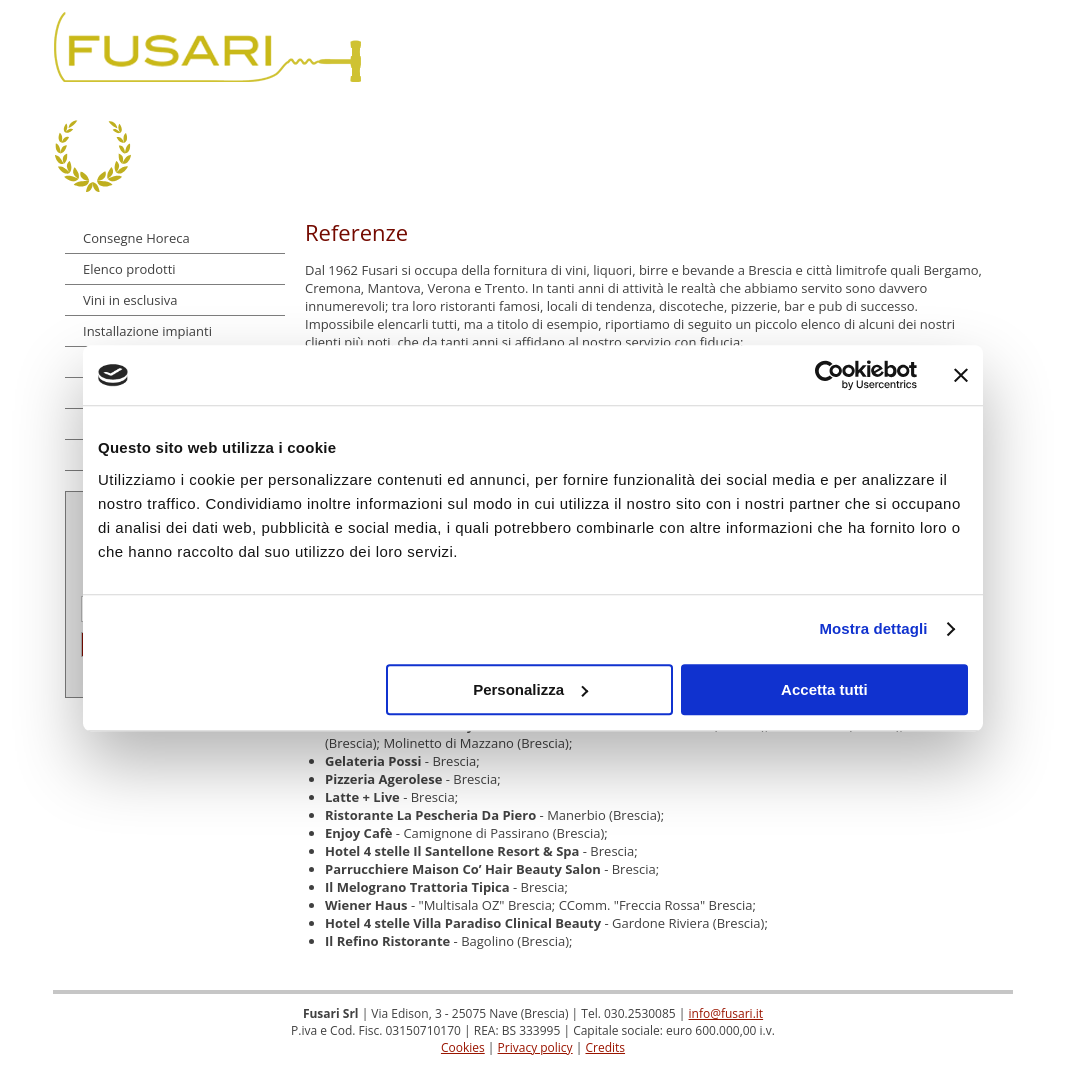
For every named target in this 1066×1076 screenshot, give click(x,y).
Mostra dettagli (873, 628)
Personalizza (530, 689)
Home (422, 47)
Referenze (859, 47)
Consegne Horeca (136, 238)
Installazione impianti (147, 331)
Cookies (463, 1047)
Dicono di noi (741, 47)
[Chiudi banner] (961, 375)
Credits (605, 1047)
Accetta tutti (824, 689)
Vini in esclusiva (130, 300)
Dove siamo (618, 47)
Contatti (960, 47)
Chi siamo (511, 47)
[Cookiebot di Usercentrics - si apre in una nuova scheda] (829, 375)
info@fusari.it (726, 1013)
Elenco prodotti (129, 269)
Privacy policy (535, 1047)
